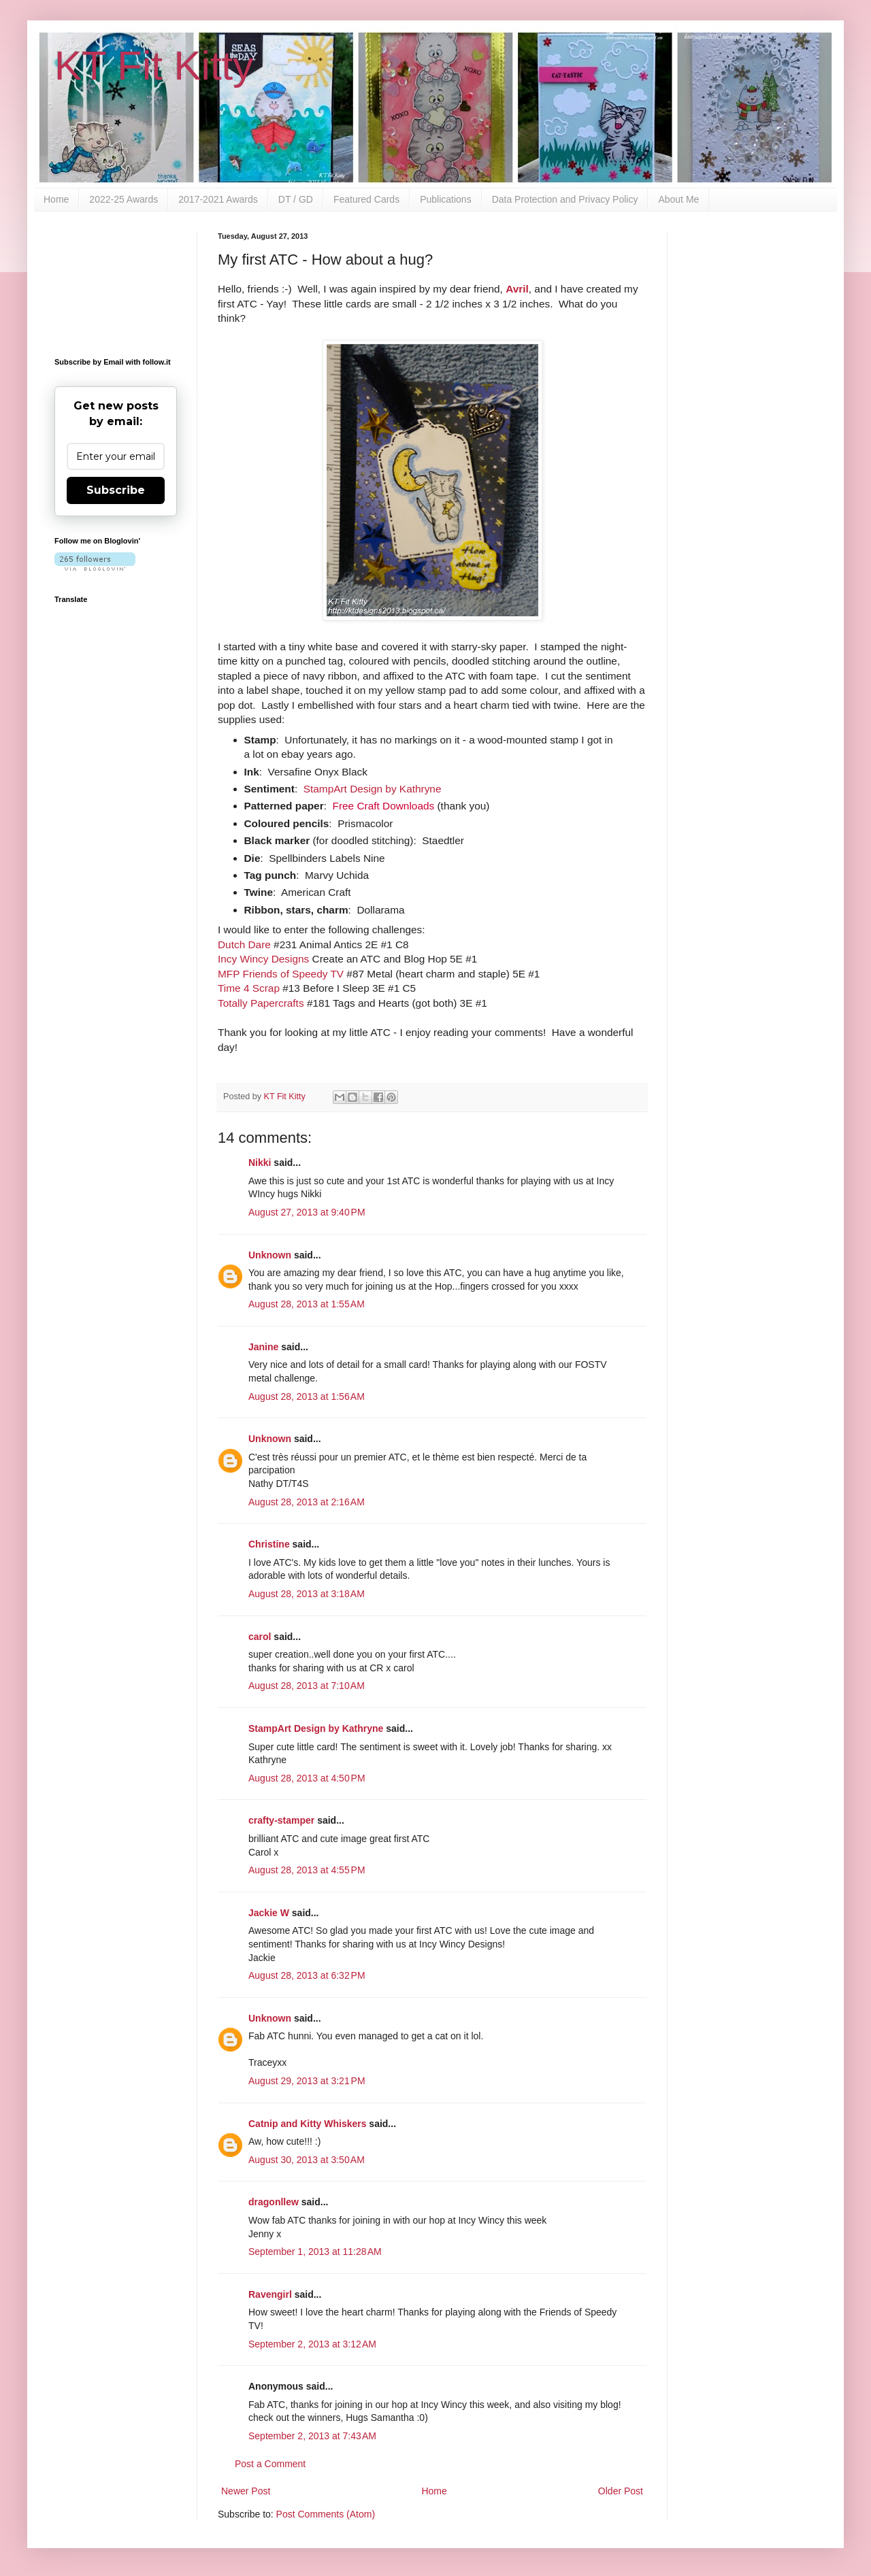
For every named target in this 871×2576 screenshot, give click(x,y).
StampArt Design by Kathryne (372, 788)
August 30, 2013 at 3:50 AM (306, 2159)
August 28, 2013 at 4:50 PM (306, 1778)
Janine (263, 1346)
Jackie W (268, 1912)
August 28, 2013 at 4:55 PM (306, 1869)
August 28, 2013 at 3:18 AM (306, 1593)
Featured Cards (366, 199)
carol (259, 1636)
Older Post (620, 2491)
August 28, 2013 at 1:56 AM (306, 1396)
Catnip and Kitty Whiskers (307, 2123)
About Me (678, 199)
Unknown (269, 1255)
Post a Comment (270, 2463)
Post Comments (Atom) (325, 2514)
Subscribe (115, 490)
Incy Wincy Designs (263, 959)
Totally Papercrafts (261, 1003)
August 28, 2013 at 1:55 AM (306, 1304)
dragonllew (273, 2201)
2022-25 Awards (123, 199)
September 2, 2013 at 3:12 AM (312, 2344)
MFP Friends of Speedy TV (281, 974)
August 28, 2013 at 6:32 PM (306, 1975)
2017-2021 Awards (218, 199)
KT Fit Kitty (153, 65)
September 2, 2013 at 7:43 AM (312, 2435)
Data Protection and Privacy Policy (565, 199)
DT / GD (295, 199)
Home (56, 199)
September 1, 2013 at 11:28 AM (315, 2251)
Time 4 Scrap (249, 988)
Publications (446, 199)
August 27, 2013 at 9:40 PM (306, 1212)
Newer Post (245, 2491)
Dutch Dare (244, 944)
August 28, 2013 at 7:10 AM (306, 1685)
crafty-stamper (281, 1820)
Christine (269, 1544)
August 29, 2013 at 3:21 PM (306, 2080)
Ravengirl (270, 2294)
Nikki (259, 1162)
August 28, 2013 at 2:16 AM (306, 1501)
